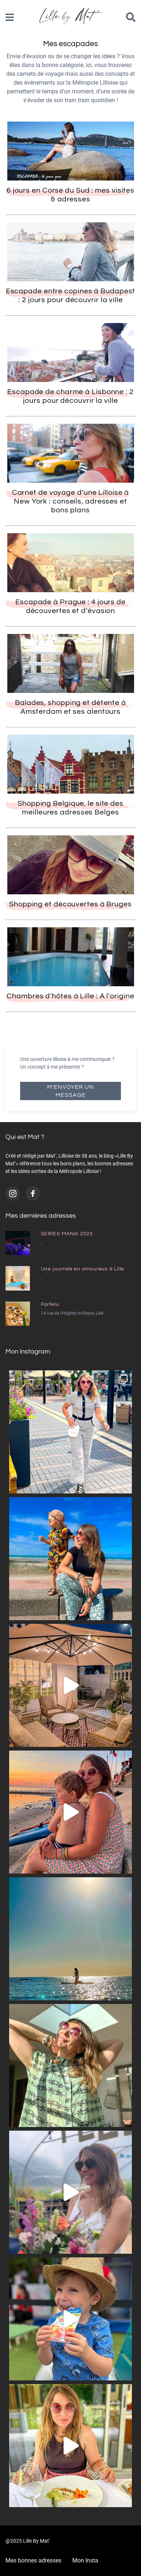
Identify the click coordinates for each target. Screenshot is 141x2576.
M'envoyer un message (70, 1091)
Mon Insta (85, 2560)
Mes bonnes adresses (33, 2560)
